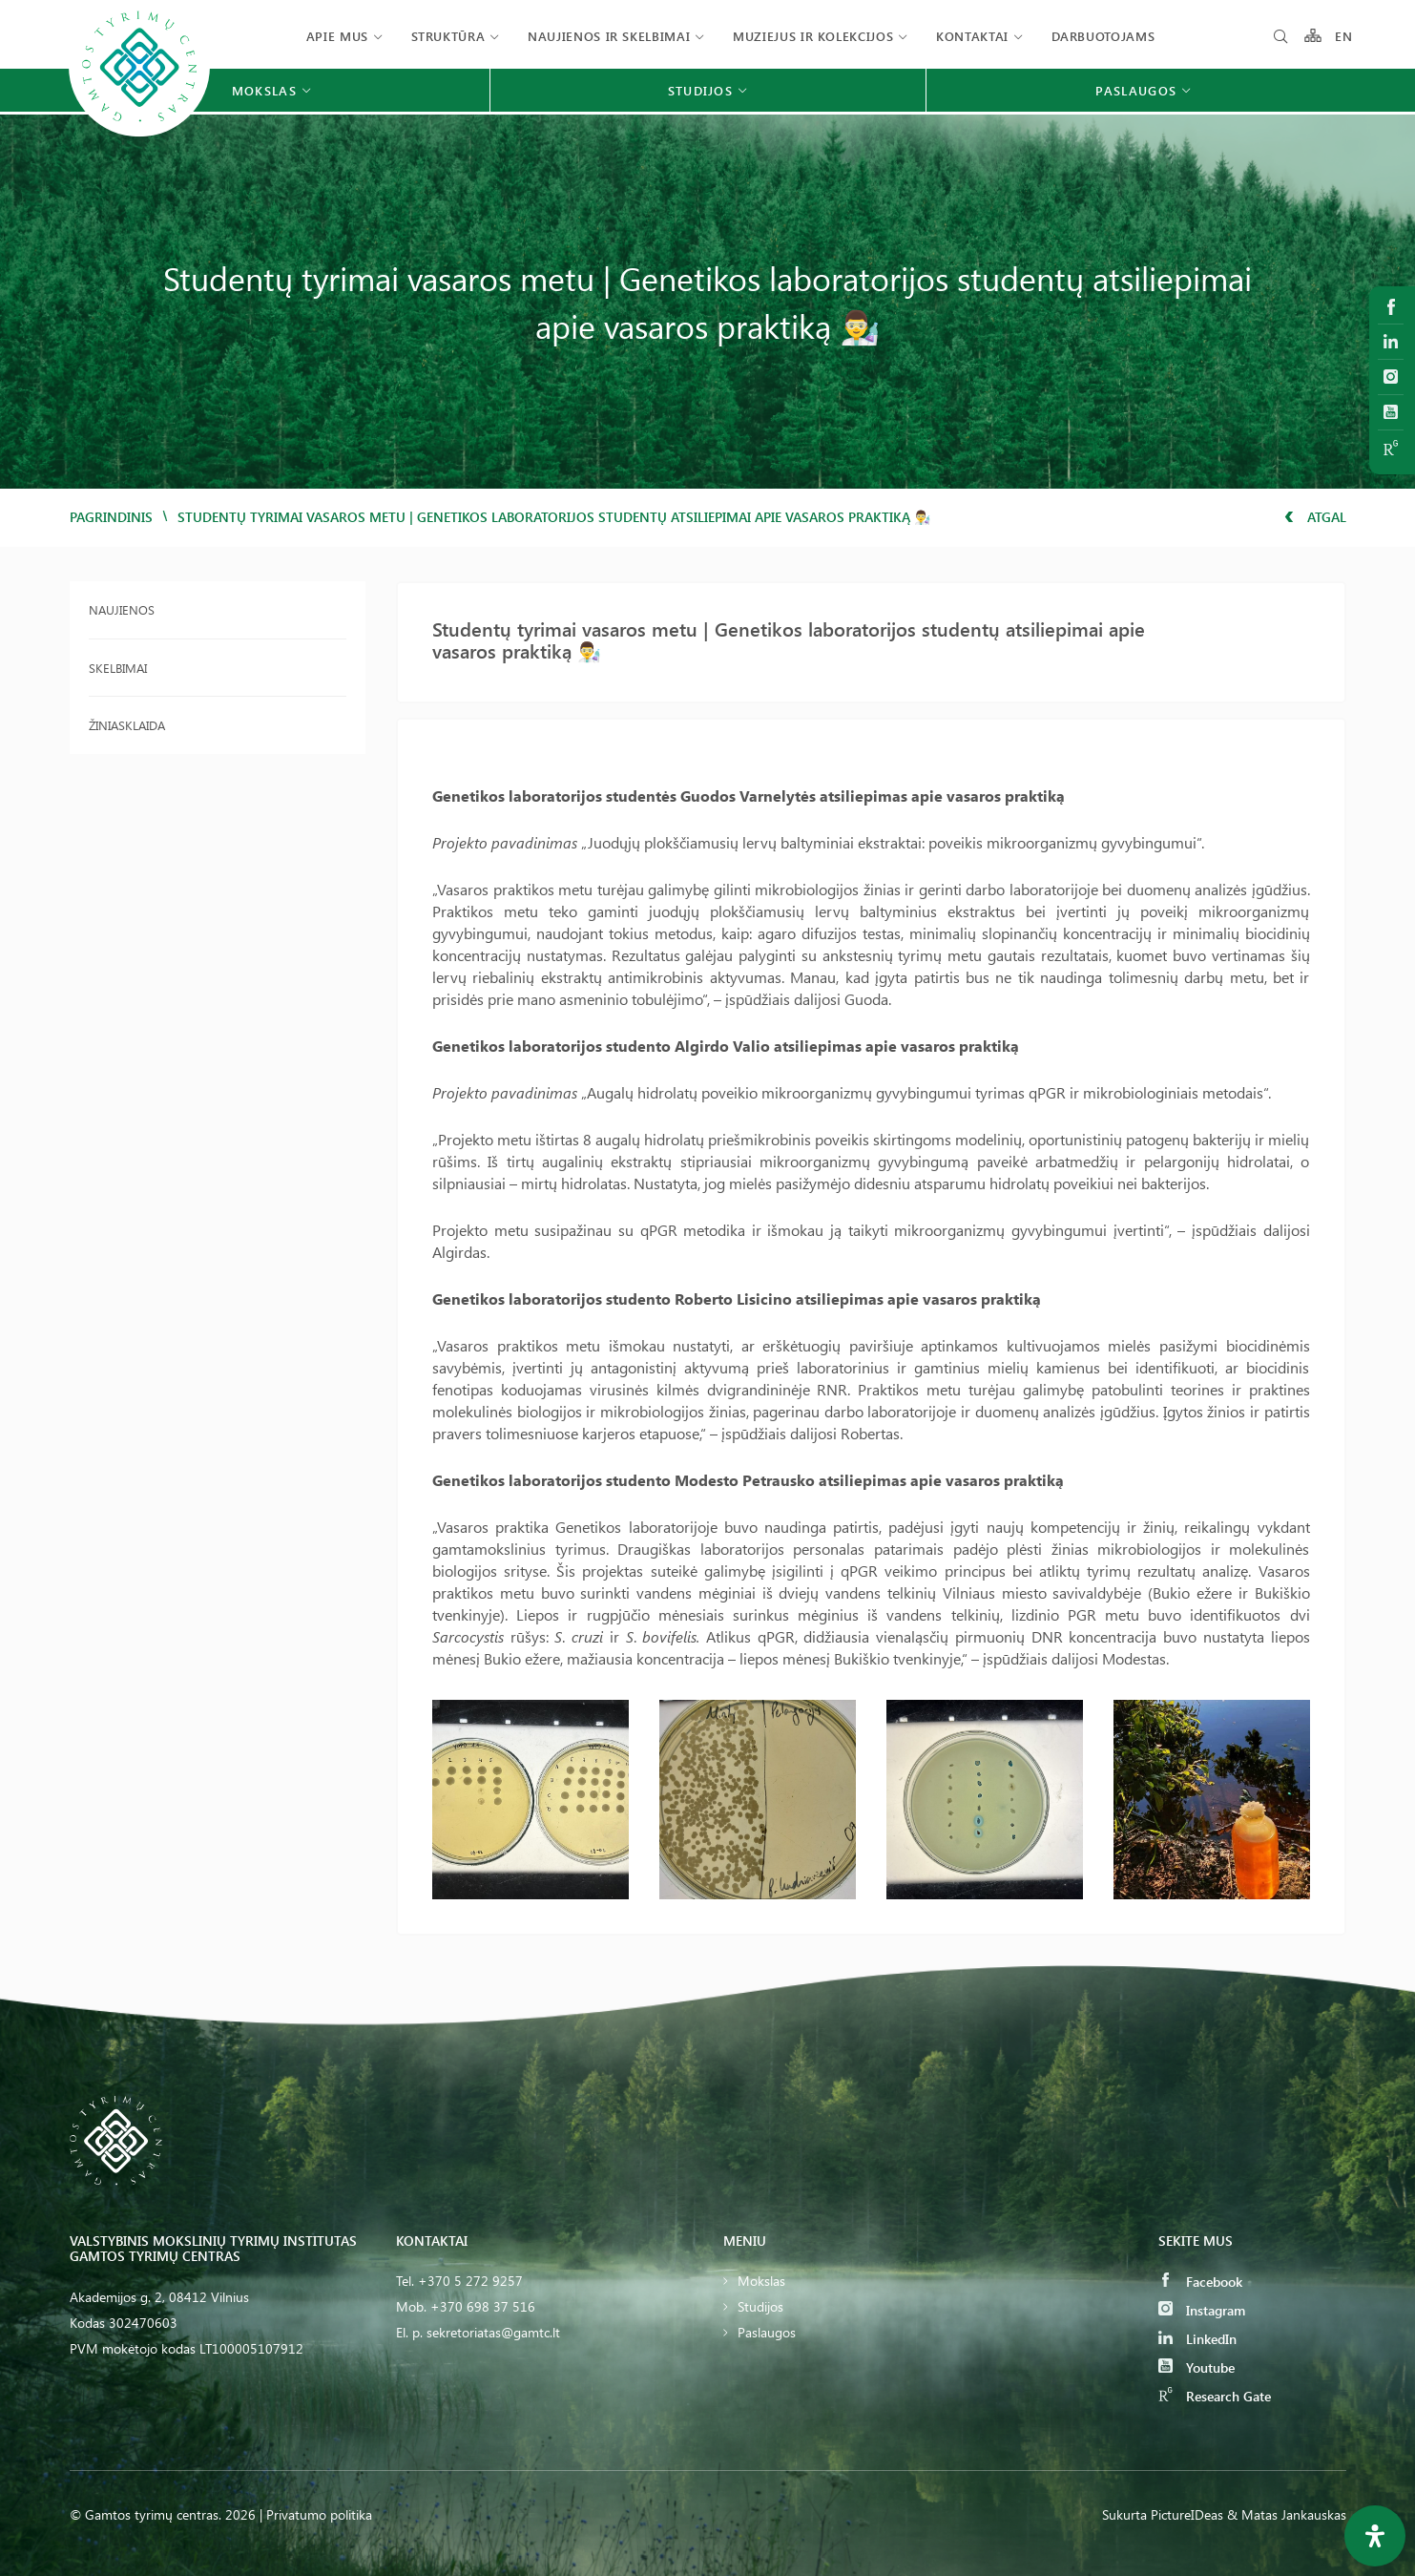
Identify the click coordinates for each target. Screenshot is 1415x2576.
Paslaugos (767, 2332)
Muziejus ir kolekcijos (813, 36)
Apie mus (337, 36)
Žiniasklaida (127, 725)
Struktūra (448, 36)
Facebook (1200, 2281)
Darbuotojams (1103, 36)
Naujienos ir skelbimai (609, 36)
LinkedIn (1197, 2339)
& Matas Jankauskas (1286, 2514)
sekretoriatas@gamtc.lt (493, 2332)
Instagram (1201, 2310)
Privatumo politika (319, 2514)
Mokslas (761, 2281)
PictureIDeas (1187, 2514)
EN (1344, 36)
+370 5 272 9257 (470, 2281)
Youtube (1196, 2367)
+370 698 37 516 (482, 2306)
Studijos (760, 2306)
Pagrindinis (111, 517)
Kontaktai (972, 36)
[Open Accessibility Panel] (1374, 2535)
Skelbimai (118, 668)
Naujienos (122, 609)
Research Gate (1214, 2396)
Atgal (1315, 517)
